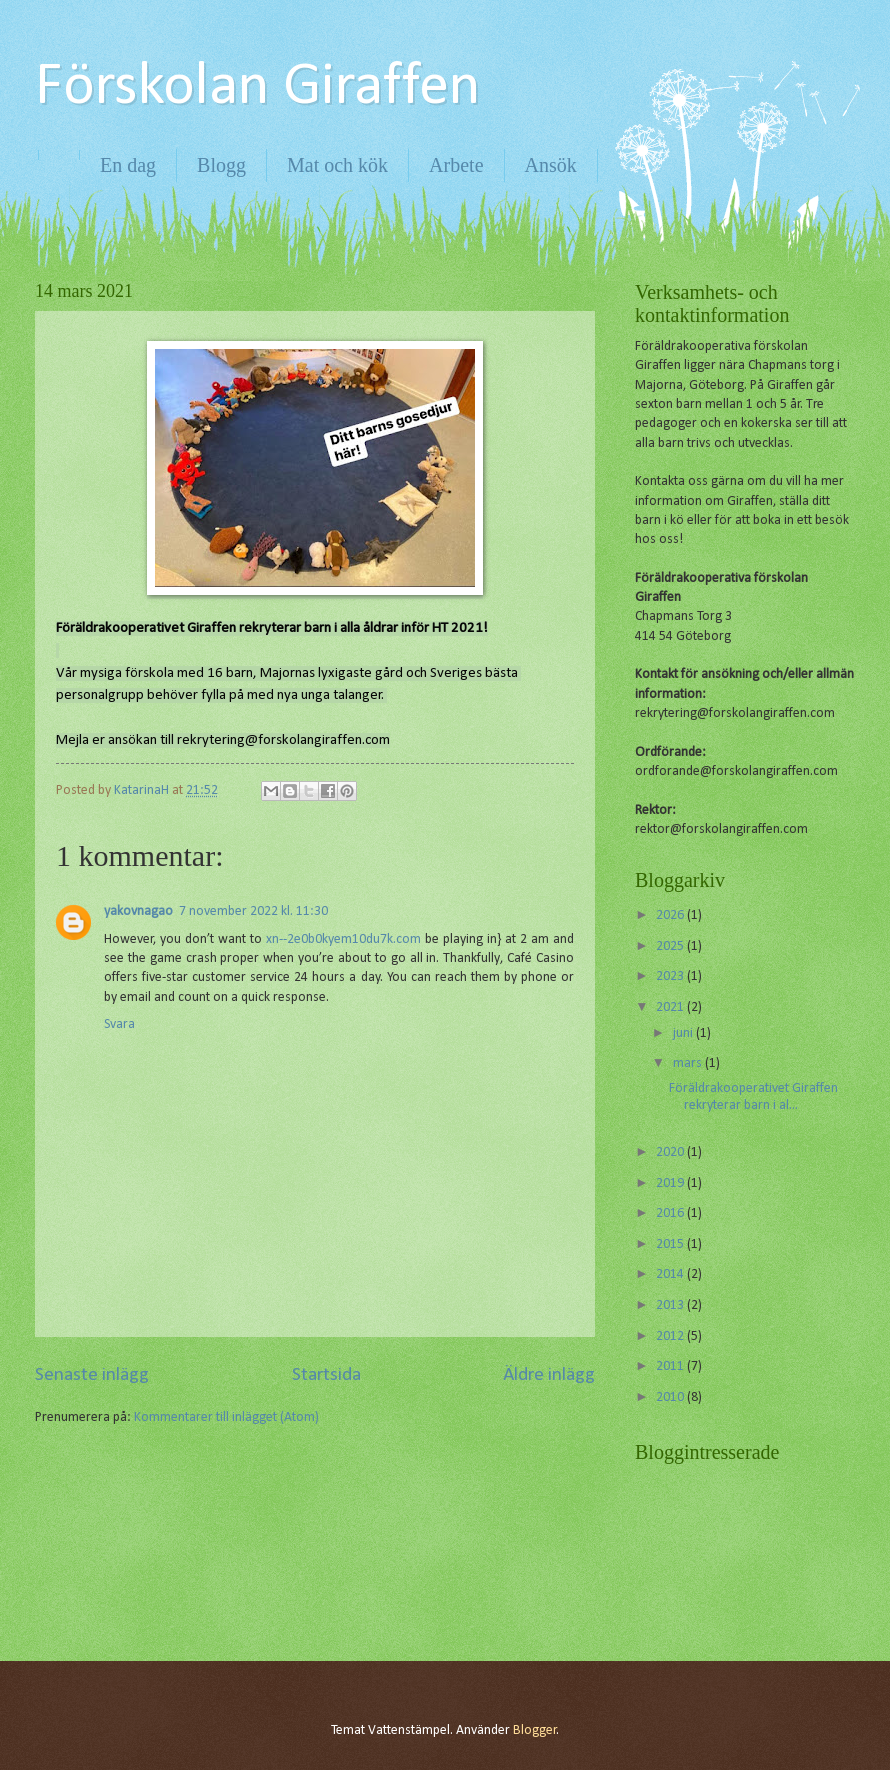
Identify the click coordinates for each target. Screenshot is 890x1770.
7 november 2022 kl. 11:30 (253, 911)
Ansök (551, 165)
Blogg (221, 165)
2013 (671, 1305)
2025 (671, 946)
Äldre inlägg (549, 1375)
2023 (671, 976)
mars (689, 1063)
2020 (671, 1152)
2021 (671, 1007)
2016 (671, 1213)
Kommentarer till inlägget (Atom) (226, 1417)
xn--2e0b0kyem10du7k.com (343, 939)
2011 (671, 1366)
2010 (671, 1397)
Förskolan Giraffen (257, 88)
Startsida (326, 1375)
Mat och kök (337, 165)
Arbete (456, 165)
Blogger (535, 1730)
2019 (671, 1183)
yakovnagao (138, 911)
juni (684, 1033)
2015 (671, 1244)
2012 (671, 1336)
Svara (119, 1024)
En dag (128, 165)
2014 (671, 1274)
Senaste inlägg (92, 1375)
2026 (671, 915)
